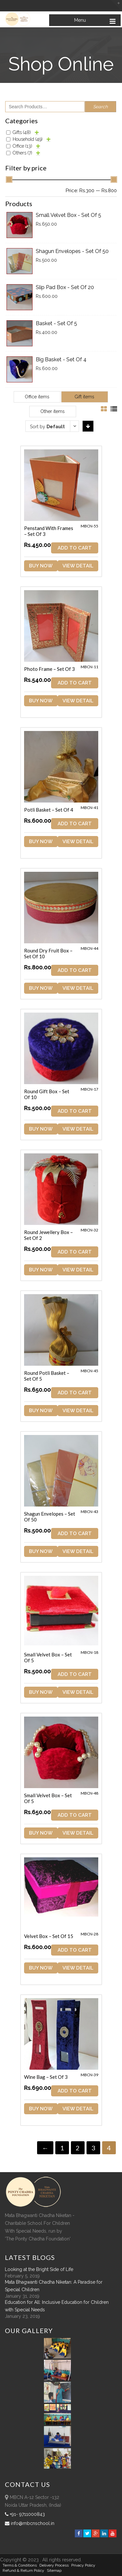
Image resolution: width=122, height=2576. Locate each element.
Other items (52, 411)
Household (28, 139)
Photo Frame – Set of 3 (49, 669)
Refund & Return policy (23, 2570)
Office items (37, 396)
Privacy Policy (83, 2565)
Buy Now (41, 566)
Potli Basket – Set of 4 (48, 810)
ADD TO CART (75, 548)
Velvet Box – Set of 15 (48, 1936)
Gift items (84, 396)
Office (22, 146)
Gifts (22, 132)
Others (22, 152)
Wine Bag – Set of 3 (46, 2077)
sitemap (54, 2570)
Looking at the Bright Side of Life (39, 2269)
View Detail (77, 566)
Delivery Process (54, 2565)
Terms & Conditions (20, 2565)
